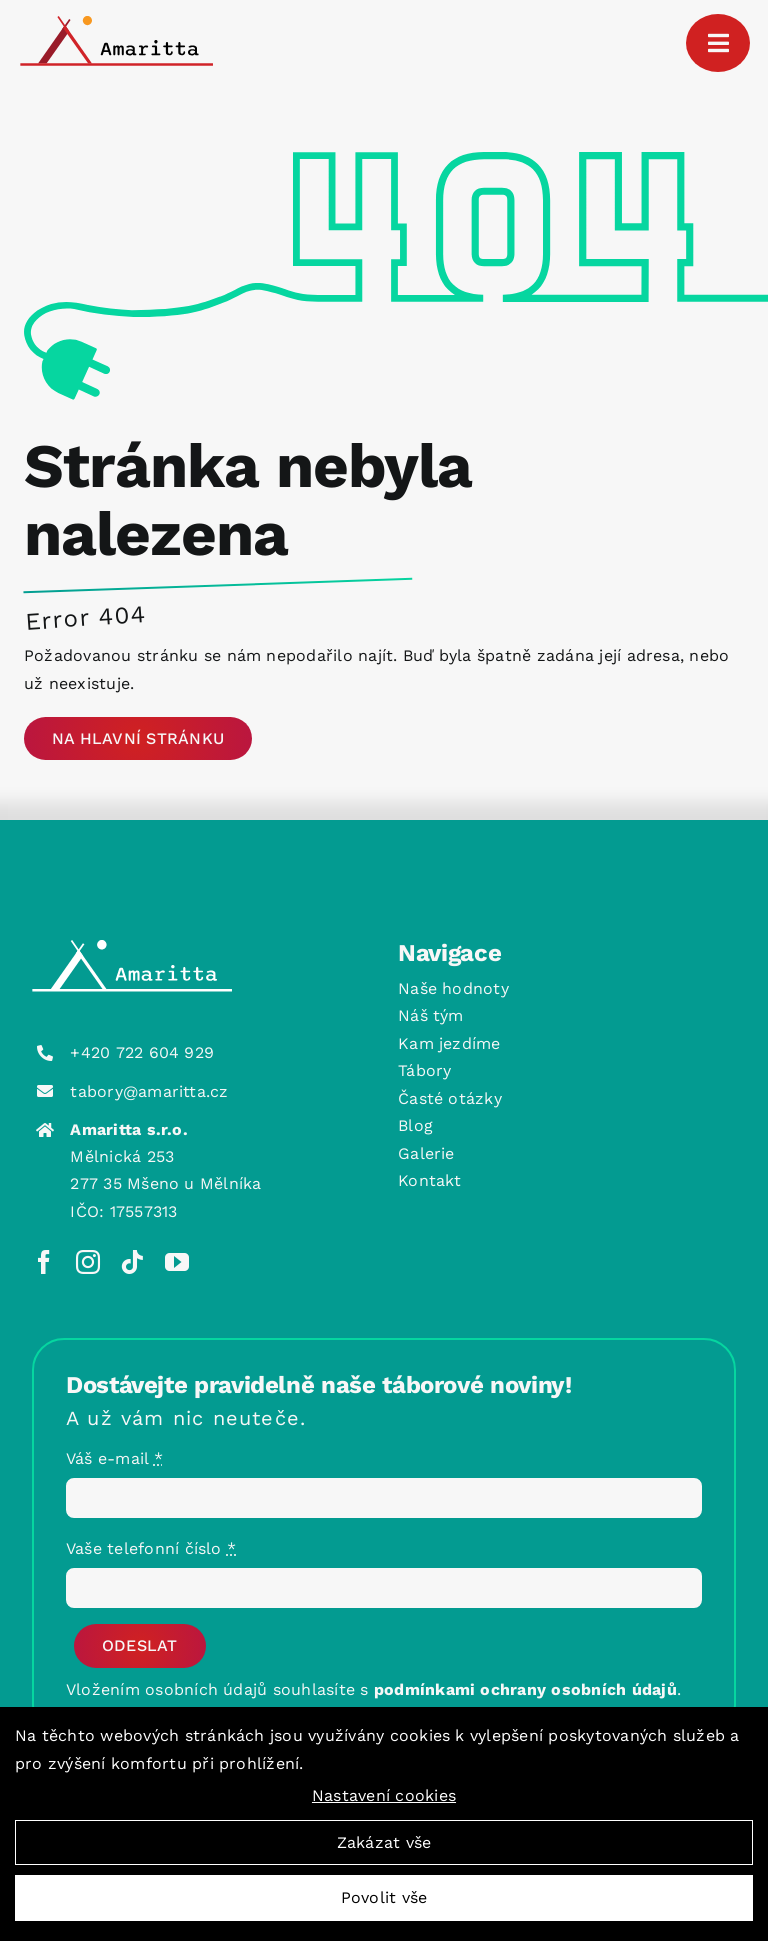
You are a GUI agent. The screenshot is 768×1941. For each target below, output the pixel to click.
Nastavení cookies (384, 1799)
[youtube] (177, 1262)
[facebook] (44, 1262)
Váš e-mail (114, 1458)
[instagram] (88, 1262)
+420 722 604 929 (142, 1052)
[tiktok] (132, 1262)
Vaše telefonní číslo (151, 1548)
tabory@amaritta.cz (149, 1091)
